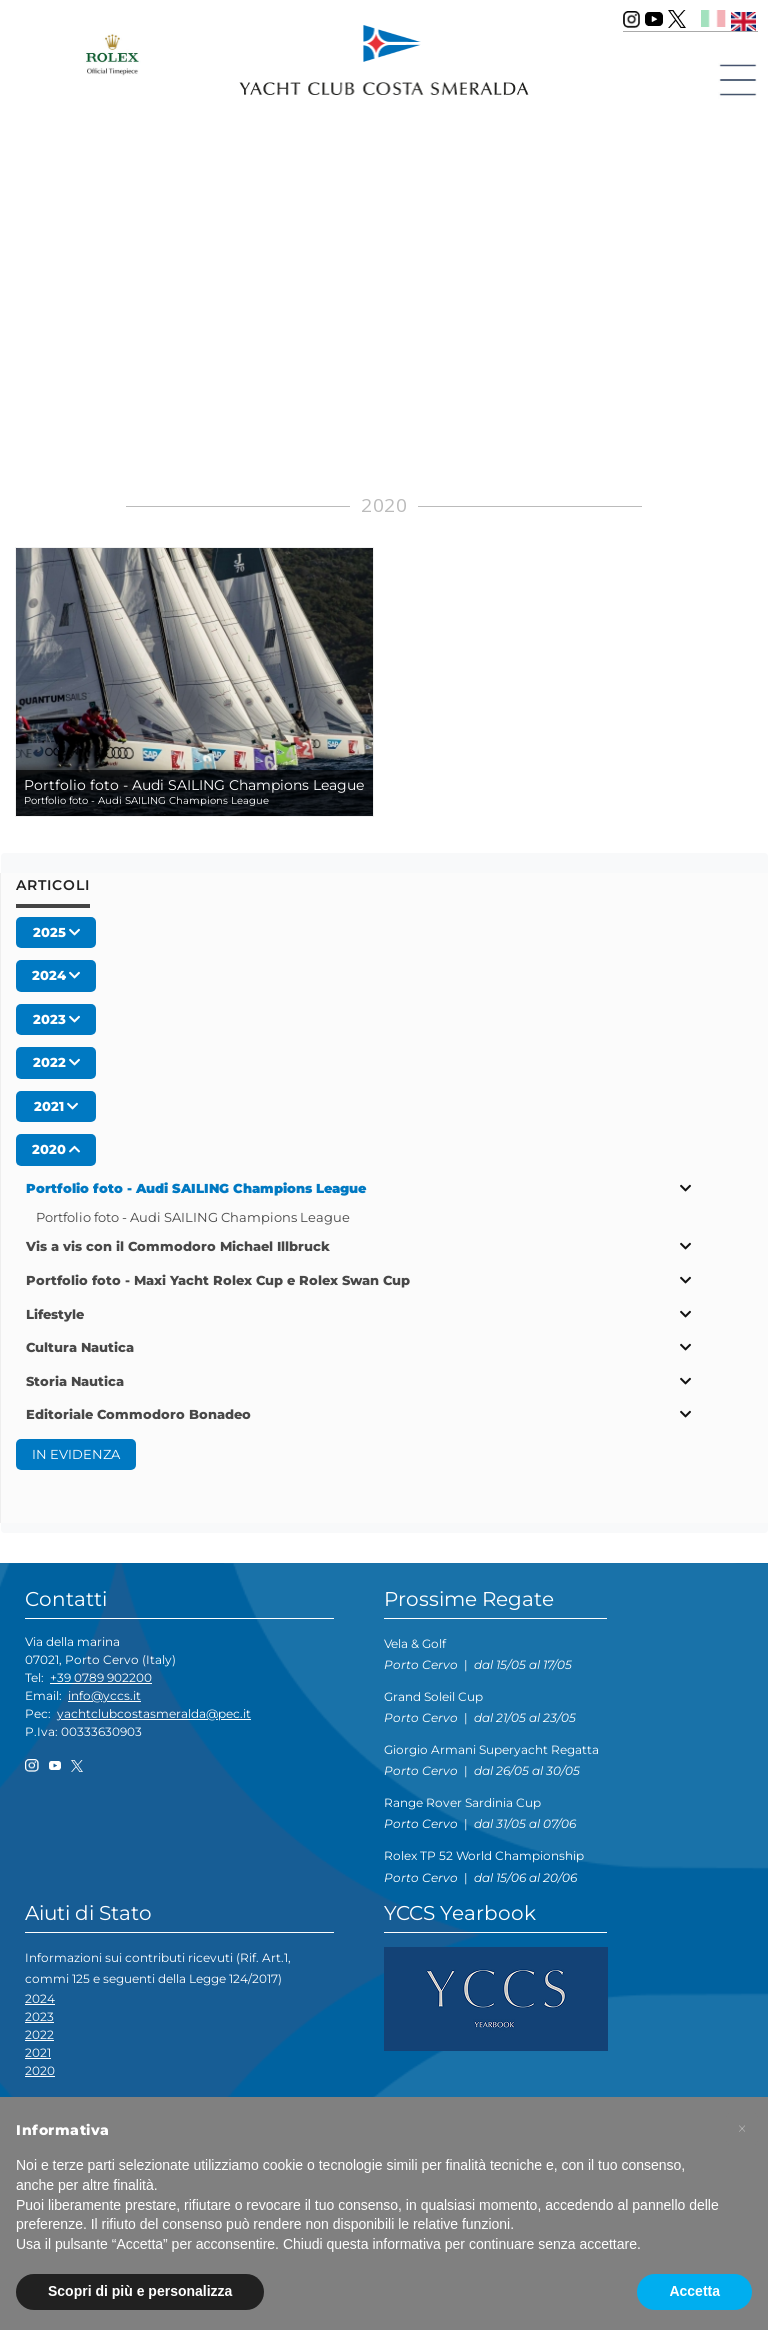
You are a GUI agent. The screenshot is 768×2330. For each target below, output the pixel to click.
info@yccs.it (104, 1695)
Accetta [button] (694, 2291)
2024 (40, 1998)
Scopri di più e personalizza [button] (140, 2291)
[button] (742, 2129)
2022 (39, 2034)
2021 (38, 2052)
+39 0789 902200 (101, 1677)
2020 (40, 2070)
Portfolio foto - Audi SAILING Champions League (193, 1217)
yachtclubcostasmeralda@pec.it (154, 1713)
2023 (39, 2016)
